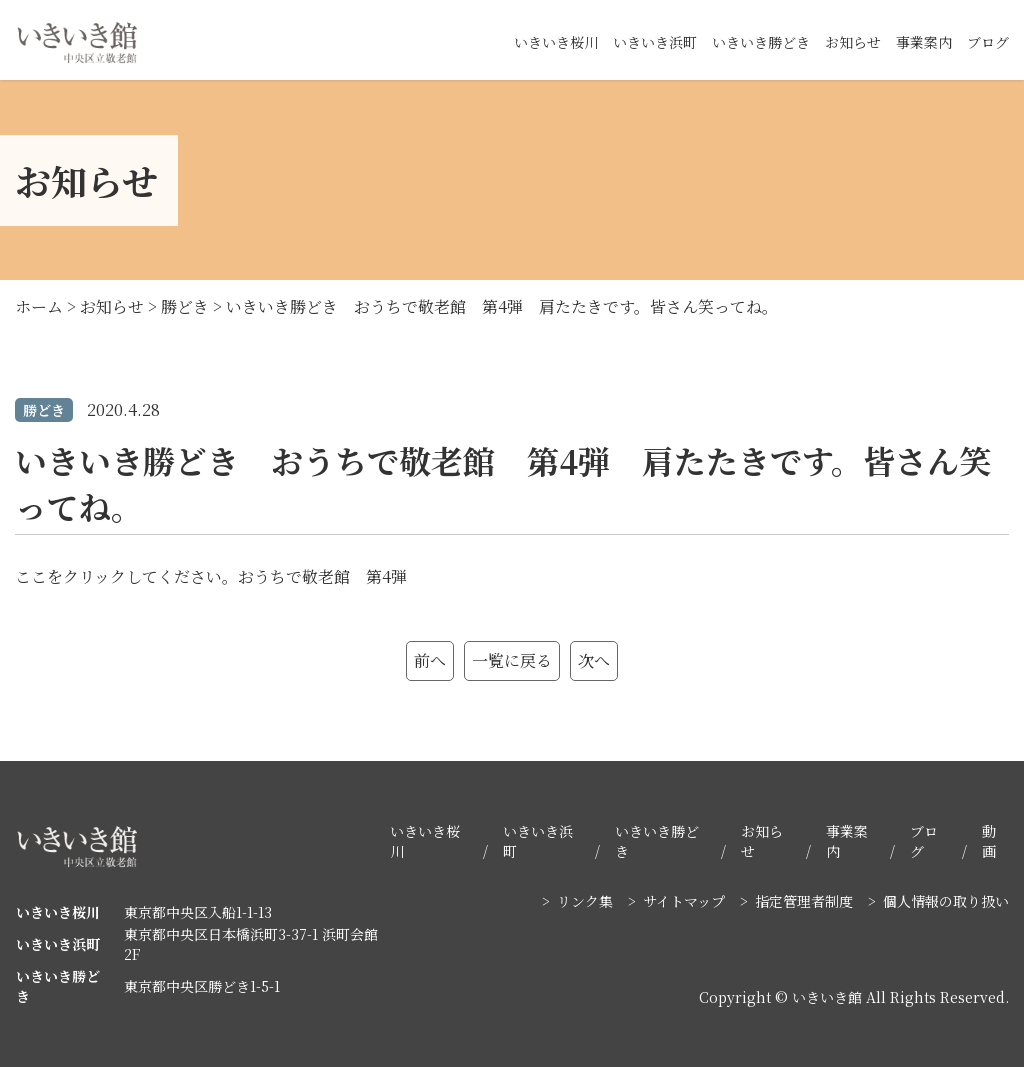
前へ (430, 660)
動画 (989, 841)
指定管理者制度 (804, 901)
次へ (594, 660)
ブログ (988, 42)
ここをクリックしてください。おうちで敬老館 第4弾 (211, 576)
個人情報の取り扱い (946, 901)
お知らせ (853, 42)
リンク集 (585, 901)
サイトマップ (684, 901)
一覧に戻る (512, 660)
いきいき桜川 (556, 42)
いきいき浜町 (655, 42)
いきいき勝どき (761, 42)
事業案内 (924, 42)
